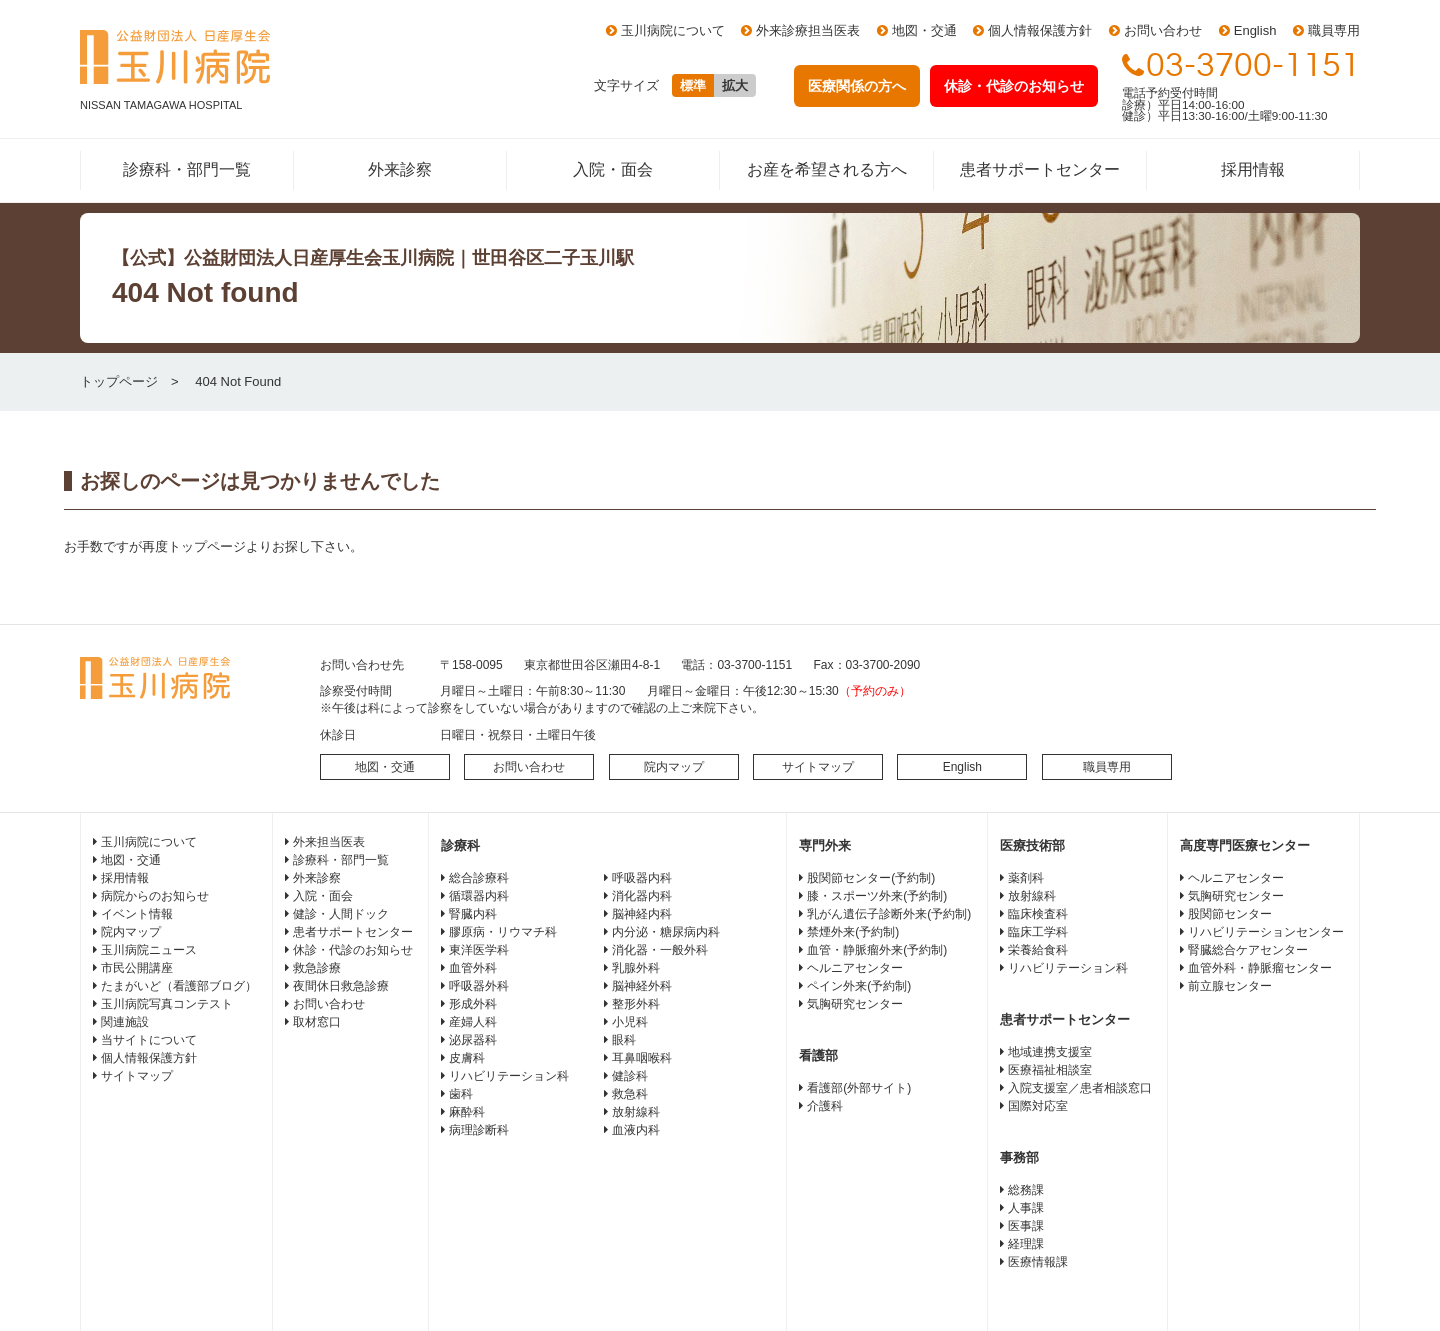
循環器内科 (479, 896)
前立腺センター (1230, 986)
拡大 (735, 85)
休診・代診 (1014, 86)
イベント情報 (137, 914)
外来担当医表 (329, 842)
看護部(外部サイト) (859, 1088)
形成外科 (473, 1004)
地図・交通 (924, 30)
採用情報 (1253, 169)
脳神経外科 (642, 986)
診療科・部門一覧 (187, 169)
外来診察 (400, 169)
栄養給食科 (1038, 950)
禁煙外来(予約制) (853, 932)
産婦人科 (473, 1022)
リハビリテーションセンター (1266, 932)
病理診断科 (479, 1130)
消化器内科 (642, 896)
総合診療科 (479, 878)
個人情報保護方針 (1040, 30)
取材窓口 (317, 1022)
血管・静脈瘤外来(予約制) (877, 950)
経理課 (1026, 1244)
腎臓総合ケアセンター (1248, 950)
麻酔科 (467, 1112)
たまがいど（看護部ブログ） (179, 986)
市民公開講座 (137, 968)
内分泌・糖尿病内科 (666, 932)
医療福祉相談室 (1050, 1070)
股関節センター (1230, 914)
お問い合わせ (1163, 30)
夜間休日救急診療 (341, 986)
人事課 (1026, 1208)
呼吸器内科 (642, 878)
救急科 (630, 1094)
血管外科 (473, 968)
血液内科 (636, 1130)
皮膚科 (467, 1058)
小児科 (630, 1022)
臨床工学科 (1038, 932)
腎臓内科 (473, 914)
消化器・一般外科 (660, 950)
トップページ (119, 381)
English (1255, 30)
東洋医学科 (479, 950)
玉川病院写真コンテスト (167, 1004)
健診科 (630, 1076)
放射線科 (636, 1112)
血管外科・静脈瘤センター (1260, 968)
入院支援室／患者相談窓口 (1080, 1088)
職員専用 (1334, 30)
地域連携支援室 (1050, 1052)
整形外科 (636, 1004)
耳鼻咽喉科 (642, 1058)
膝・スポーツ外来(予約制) (877, 896)
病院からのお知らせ (155, 896)
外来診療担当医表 (808, 30)
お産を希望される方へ (827, 169)
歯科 (461, 1094)
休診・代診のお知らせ (353, 950)
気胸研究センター (855, 1004)
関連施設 (125, 1022)
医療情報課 (1038, 1262)
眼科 (624, 1040)
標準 (693, 85)
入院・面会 (613, 169)
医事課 (1026, 1226)
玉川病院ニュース (149, 950)
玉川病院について (673, 30)
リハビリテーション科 (509, 1076)
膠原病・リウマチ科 (503, 932)
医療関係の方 (857, 86)
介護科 (825, 1106)
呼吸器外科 (479, 986)
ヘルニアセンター (855, 968)
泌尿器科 (473, 1040)
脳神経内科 (642, 914)
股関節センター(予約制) (871, 878)
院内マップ (674, 767)
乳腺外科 (636, 968)
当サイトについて (149, 1040)
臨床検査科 (1038, 914)
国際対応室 (1038, 1106)
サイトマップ (818, 767)
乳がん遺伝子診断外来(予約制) (889, 914)
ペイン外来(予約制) (859, 986)
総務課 (1026, 1190)
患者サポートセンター (1040, 169)
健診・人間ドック (341, 914)
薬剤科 (1026, 878)
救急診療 (317, 968)
